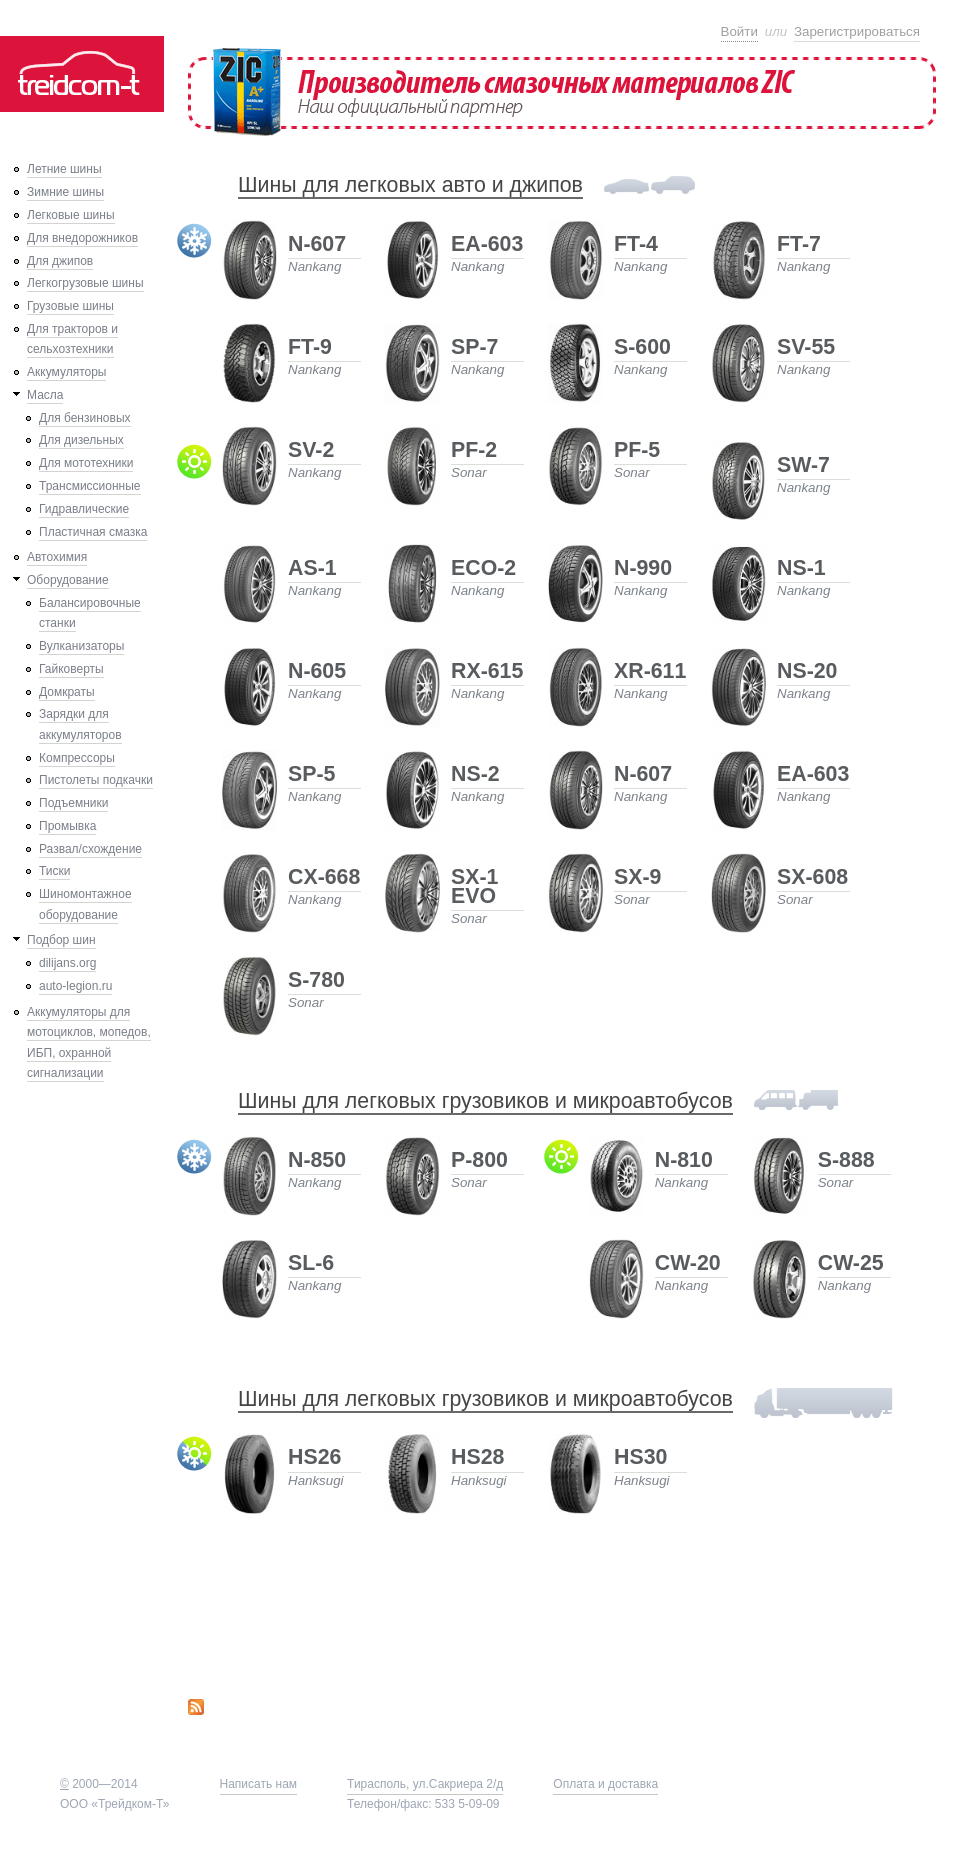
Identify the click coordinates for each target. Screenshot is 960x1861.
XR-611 (650, 672)
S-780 (316, 981)
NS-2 (475, 775)
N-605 (317, 672)
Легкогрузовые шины (85, 283)
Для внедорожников (82, 238)
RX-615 (487, 672)
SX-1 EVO (474, 888)
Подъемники (73, 803)
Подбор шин (61, 940)
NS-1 (801, 569)
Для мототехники (86, 463)
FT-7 (799, 245)
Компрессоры (77, 758)
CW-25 (851, 1264)
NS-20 (807, 672)
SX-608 (812, 878)
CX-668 (324, 878)
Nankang (314, 266)
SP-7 (474, 348)
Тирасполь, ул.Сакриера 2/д (425, 1784)
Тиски (54, 871)
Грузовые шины (70, 306)
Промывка (67, 826)
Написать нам (259, 1784)
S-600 (642, 348)
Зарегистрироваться (857, 31)
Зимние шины (65, 192)
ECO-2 (483, 569)
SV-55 (806, 348)
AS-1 (312, 569)
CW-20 (688, 1264)
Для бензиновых (85, 418)
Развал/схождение (90, 849)
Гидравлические (84, 509)
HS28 (477, 1458)
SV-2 (311, 451)
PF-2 (474, 451)
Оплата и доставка (605, 1784)
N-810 (684, 1161)
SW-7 (803, 466)
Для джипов (60, 261)
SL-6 (311, 1264)
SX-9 (637, 878)
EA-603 (487, 245)
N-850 (317, 1161)
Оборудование (68, 580)
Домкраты (67, 692)
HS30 (640, 1458)
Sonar (469, 472)
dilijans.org (67, 963)
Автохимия (57, 557)
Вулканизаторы (81, 646)
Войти (739, 31)
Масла (45, 395)
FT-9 (310, 348)
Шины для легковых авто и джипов (410, 185)
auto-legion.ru (75, 986)
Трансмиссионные (90, 486)
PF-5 (637, 451)
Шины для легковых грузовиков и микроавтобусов (485, 1101)
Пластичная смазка (93, 532)
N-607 (317, 245)
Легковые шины (71, 215)
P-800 (479, 1161)
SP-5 (311, 775)
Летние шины (64, 169)
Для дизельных (81, 440)
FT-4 (636, 245)
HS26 (314, 1458)
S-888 (846, 1161)
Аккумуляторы (66, 372)
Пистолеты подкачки (96, 780)
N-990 (643, 569)
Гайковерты (71, 669)
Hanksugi (316, 1480)
